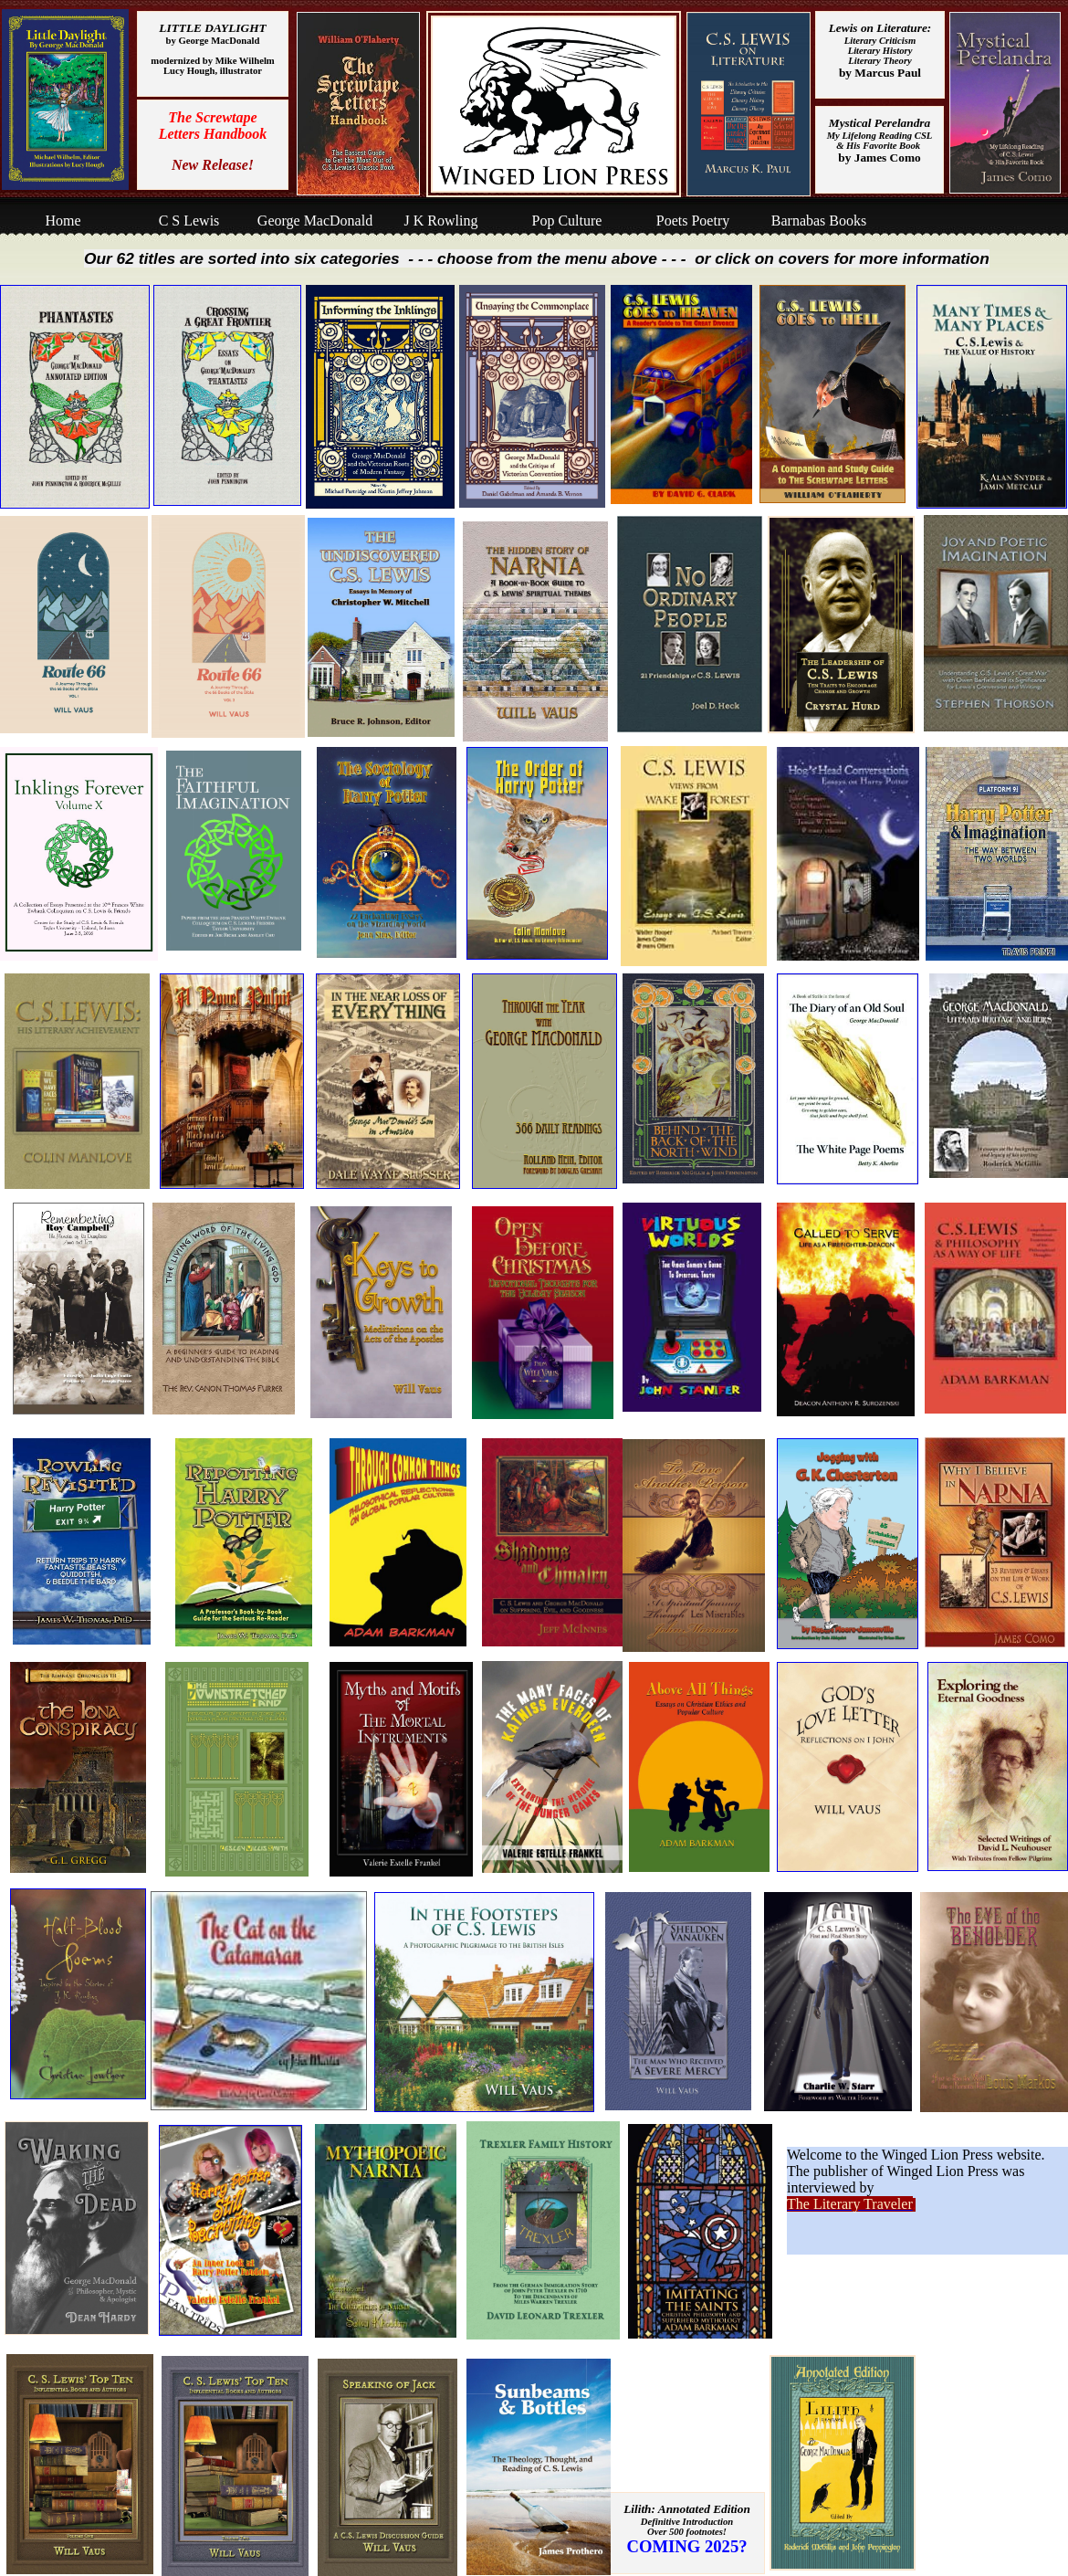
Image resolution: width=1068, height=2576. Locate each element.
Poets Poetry (692, 220)
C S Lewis (189, 220)
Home (62, 220)
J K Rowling (441, 220)
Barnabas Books (818, 220)
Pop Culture (567, 220)
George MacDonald (314, 220)
